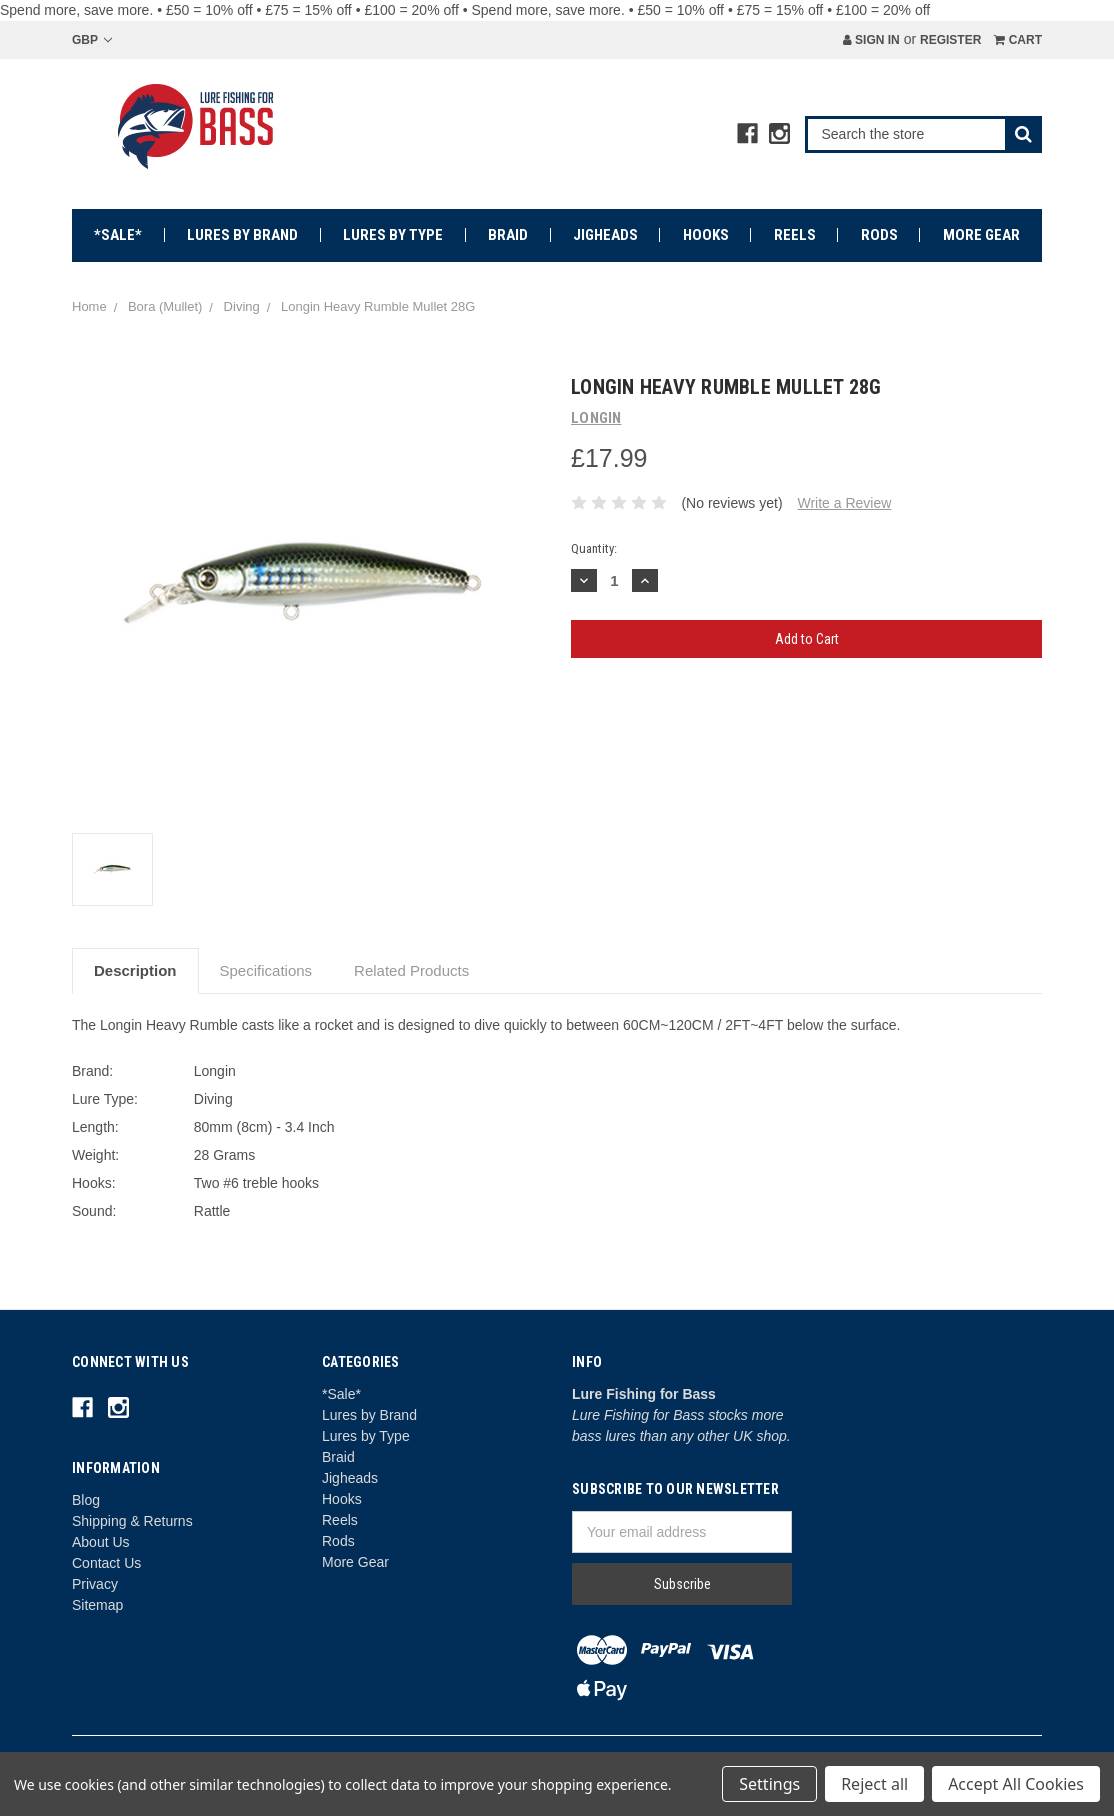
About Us (101, 1542)
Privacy (95, 1584)
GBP (92, 40)
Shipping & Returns (132, 1521)
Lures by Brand (242, 235)
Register (950, 40)
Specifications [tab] (266, 970)
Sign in (871, 40)
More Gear (981, 235)
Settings (769, 1784)
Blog (86, 1500)
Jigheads (605, 235)
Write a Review (844, 503)
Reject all (874, 1784)
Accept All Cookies (1016, 1784)
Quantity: (594, 548)
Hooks (706, 235)
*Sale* (118, 235)
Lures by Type (393, 235)
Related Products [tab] (411, 970)
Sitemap (97, 1605)
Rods (879, 235)
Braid (508, 235)
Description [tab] (135, 970)
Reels (795, 235)
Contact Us (106, 1563)
